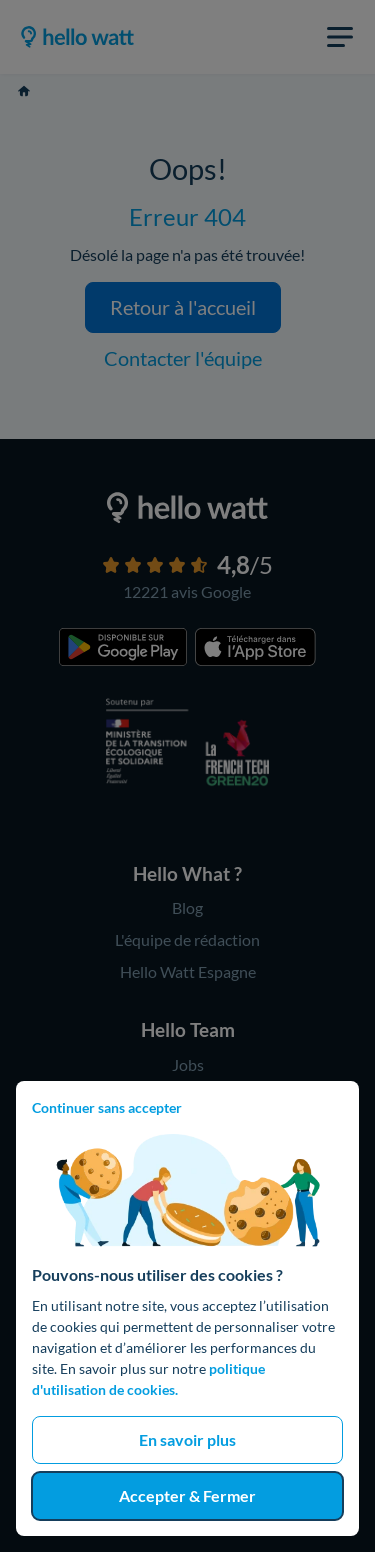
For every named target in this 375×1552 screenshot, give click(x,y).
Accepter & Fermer (187, 1495)
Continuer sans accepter (107, 1107)
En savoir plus (187, 1439)
